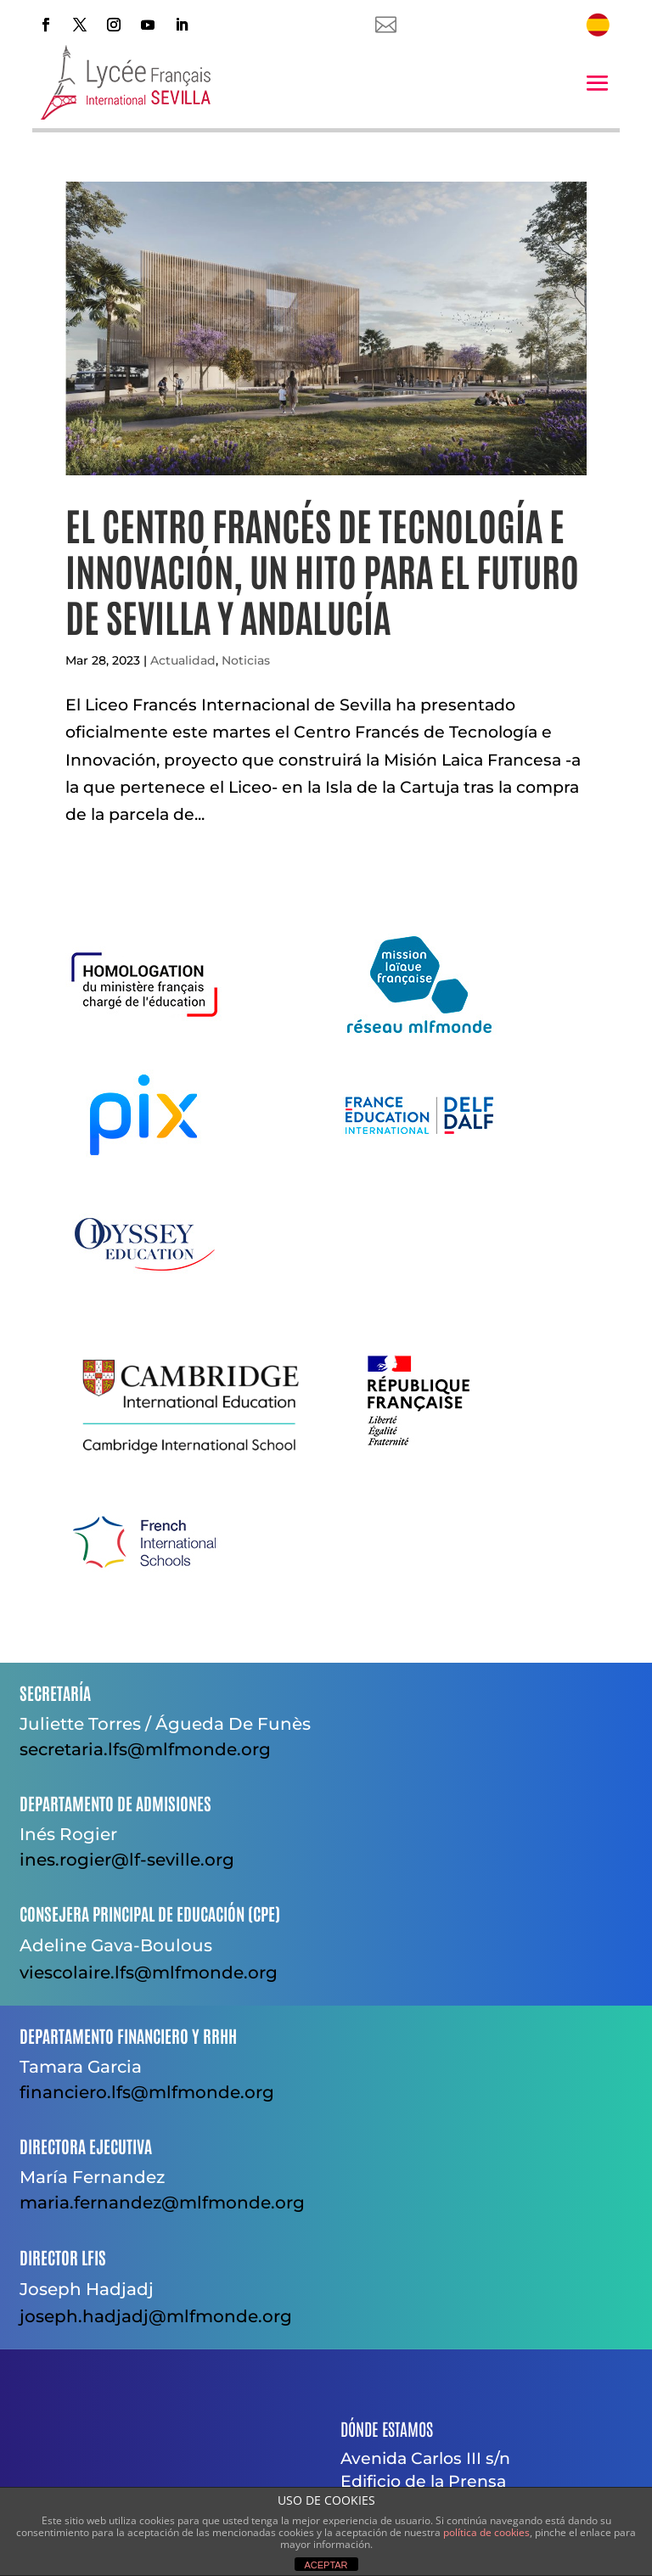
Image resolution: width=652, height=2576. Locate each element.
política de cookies (486, 2532)
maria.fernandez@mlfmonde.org (162, 2202)
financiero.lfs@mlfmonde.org (147, 2092)
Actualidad (183, 660)
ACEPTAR (325, 2565)
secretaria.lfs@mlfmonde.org (145, 1749)
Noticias (246, 660)
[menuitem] (597, 25)
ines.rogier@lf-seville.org (127, 1859)
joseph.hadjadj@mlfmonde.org (156, 2316)
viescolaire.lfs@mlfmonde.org (149, 1972)
